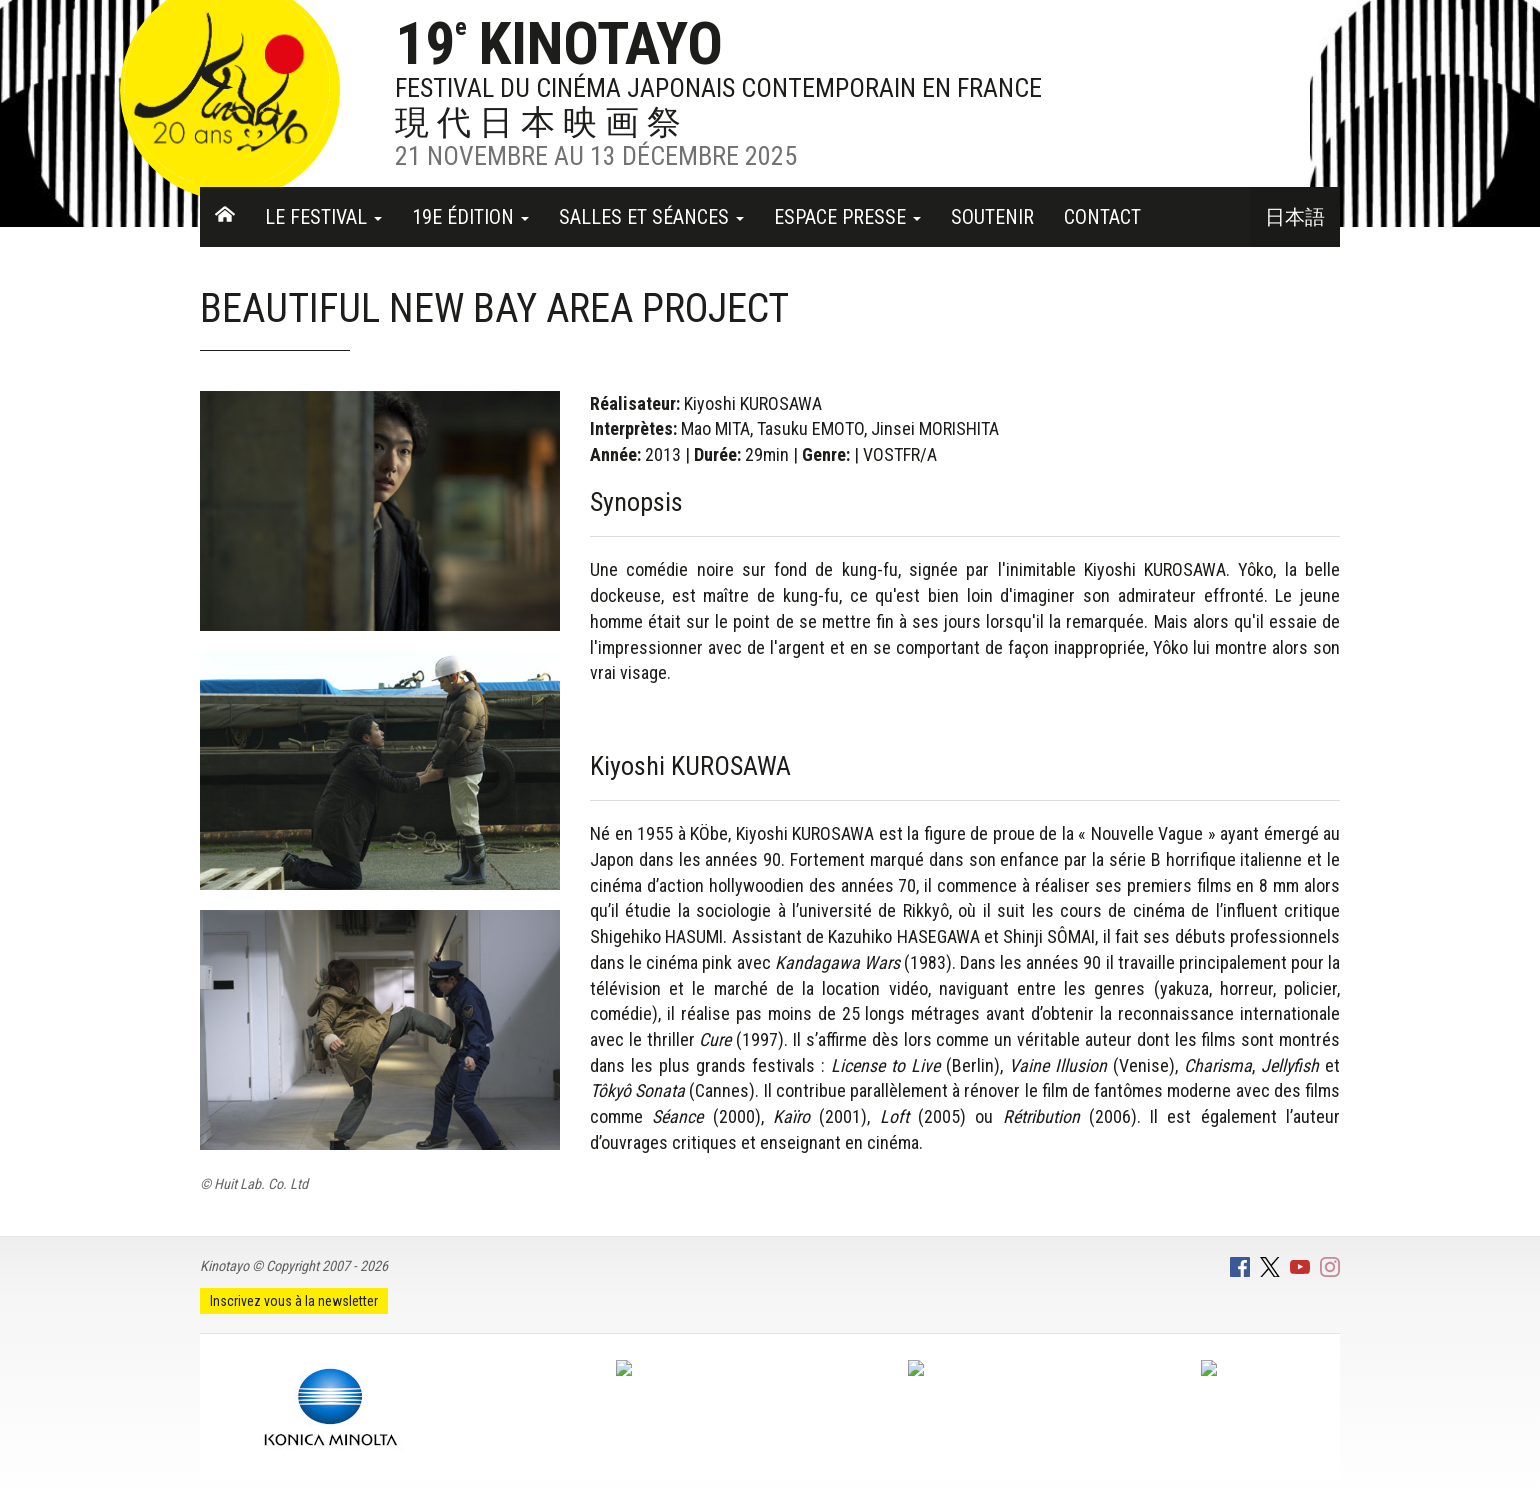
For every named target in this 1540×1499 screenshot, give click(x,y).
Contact (1102, 217)
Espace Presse (847, 217)
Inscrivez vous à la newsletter (294, 1301)
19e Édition (470, 217)
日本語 (1295, 217)
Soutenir (992, 217)
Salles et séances (651, 217)
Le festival (323, 217)
